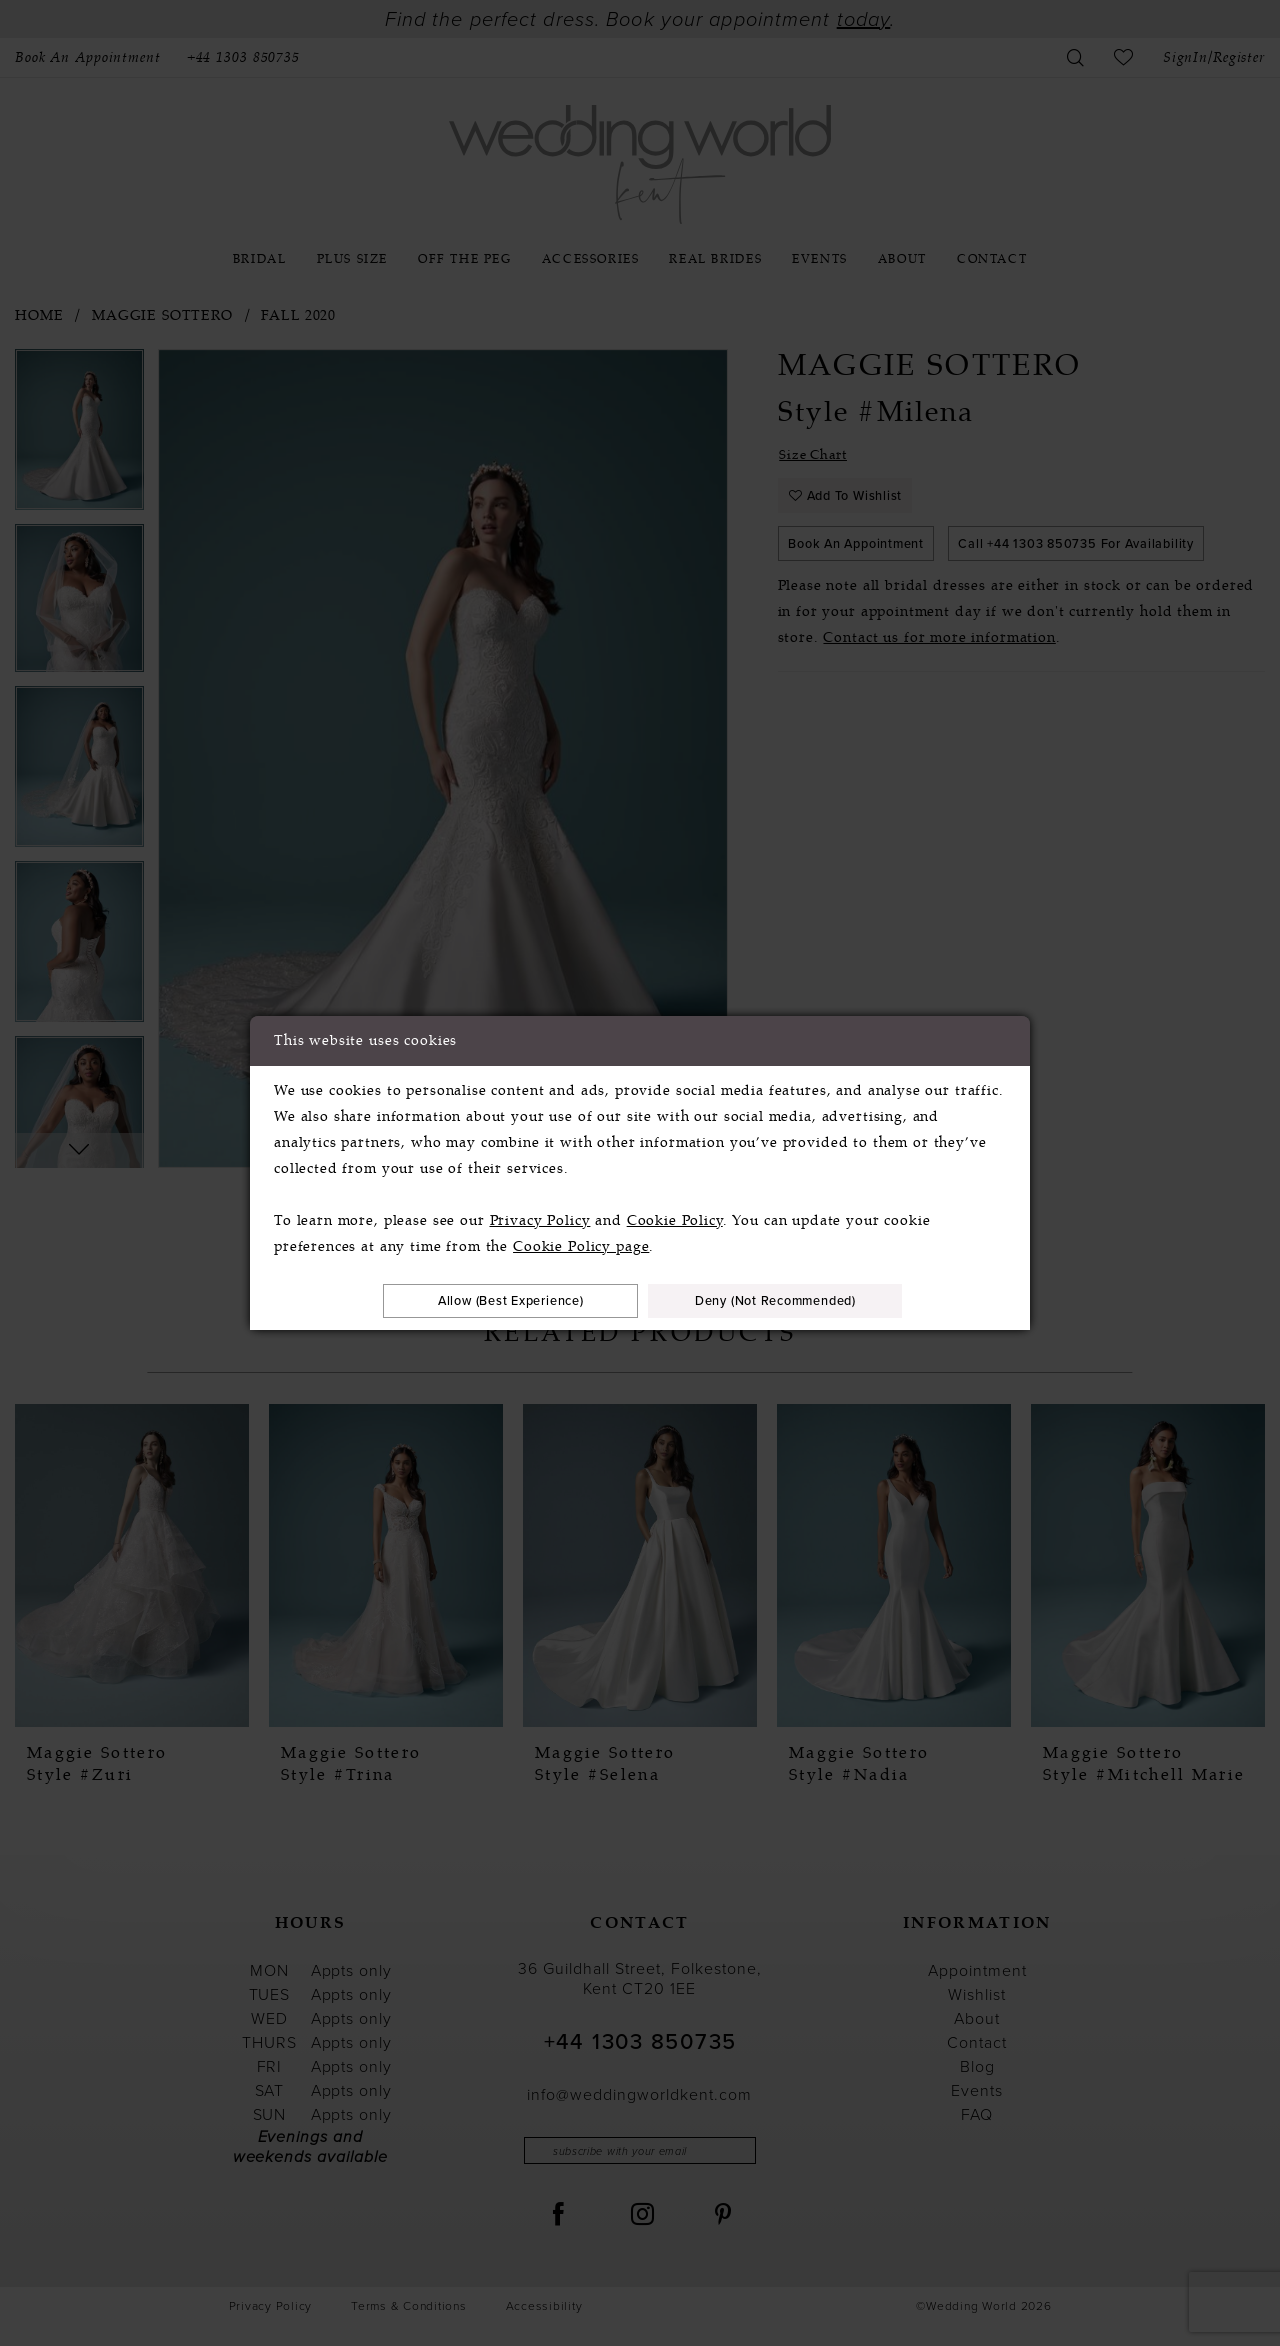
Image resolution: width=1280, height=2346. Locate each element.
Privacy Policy (540, 1218)
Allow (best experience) (497, 1300)
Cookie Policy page (581, 1244)
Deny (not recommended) (789, 1300)
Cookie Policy (675, 1218)
